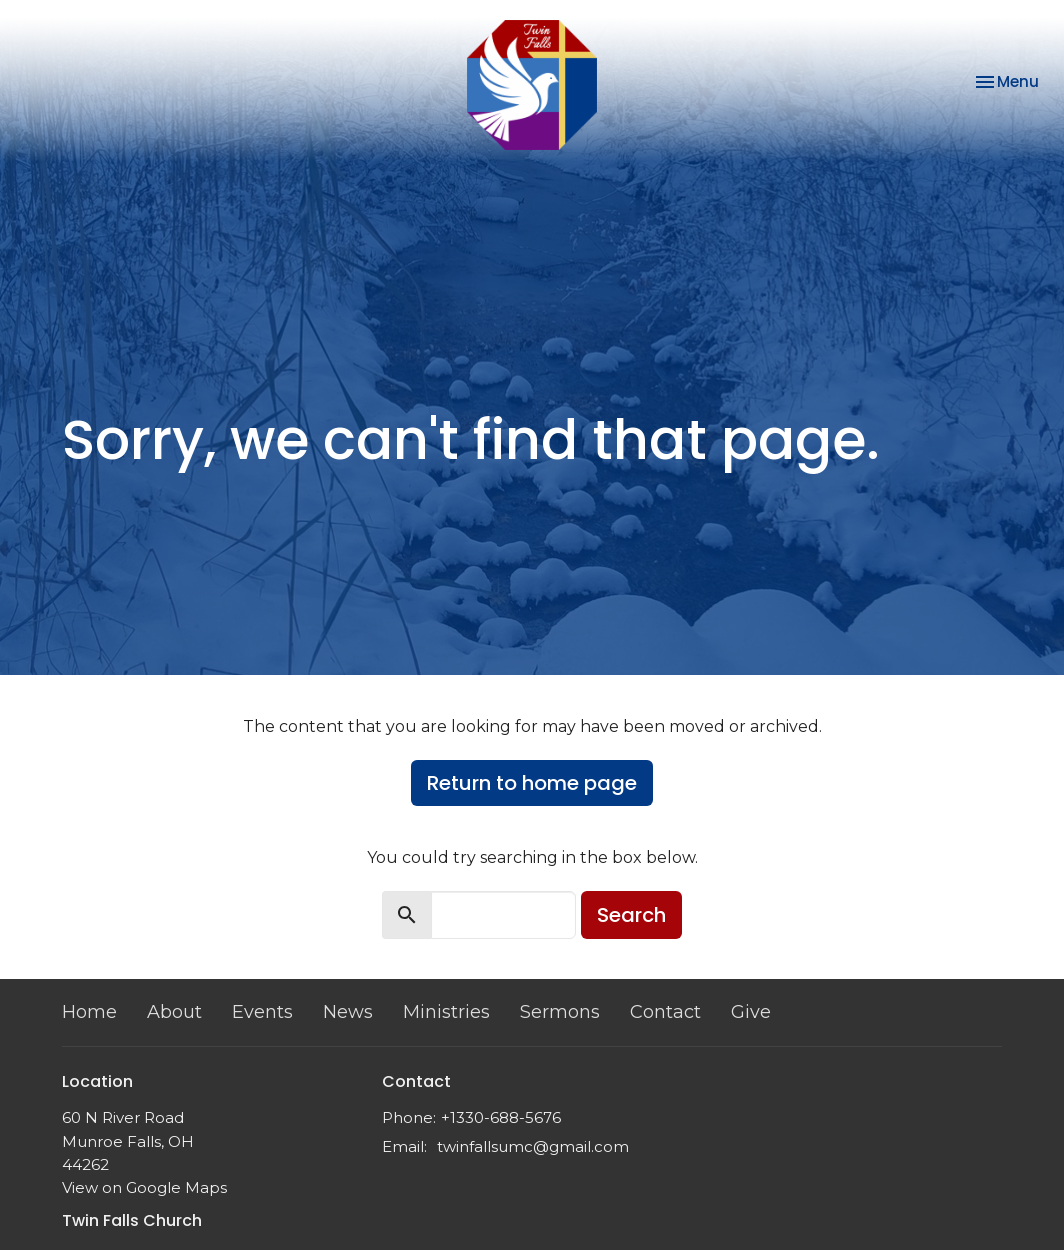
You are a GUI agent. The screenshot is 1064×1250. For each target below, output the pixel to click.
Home (89, 1012)
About (174, 1012)
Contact (665, 1012)
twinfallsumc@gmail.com (533, 1146)
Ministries (446, 1012)
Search (631, 915)
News (348, 1012)
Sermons (560, 1012)
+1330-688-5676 (501, 1117)
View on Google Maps (144, 1187)
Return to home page (532, 783)
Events (262, 1012)
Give (751, 1012)
